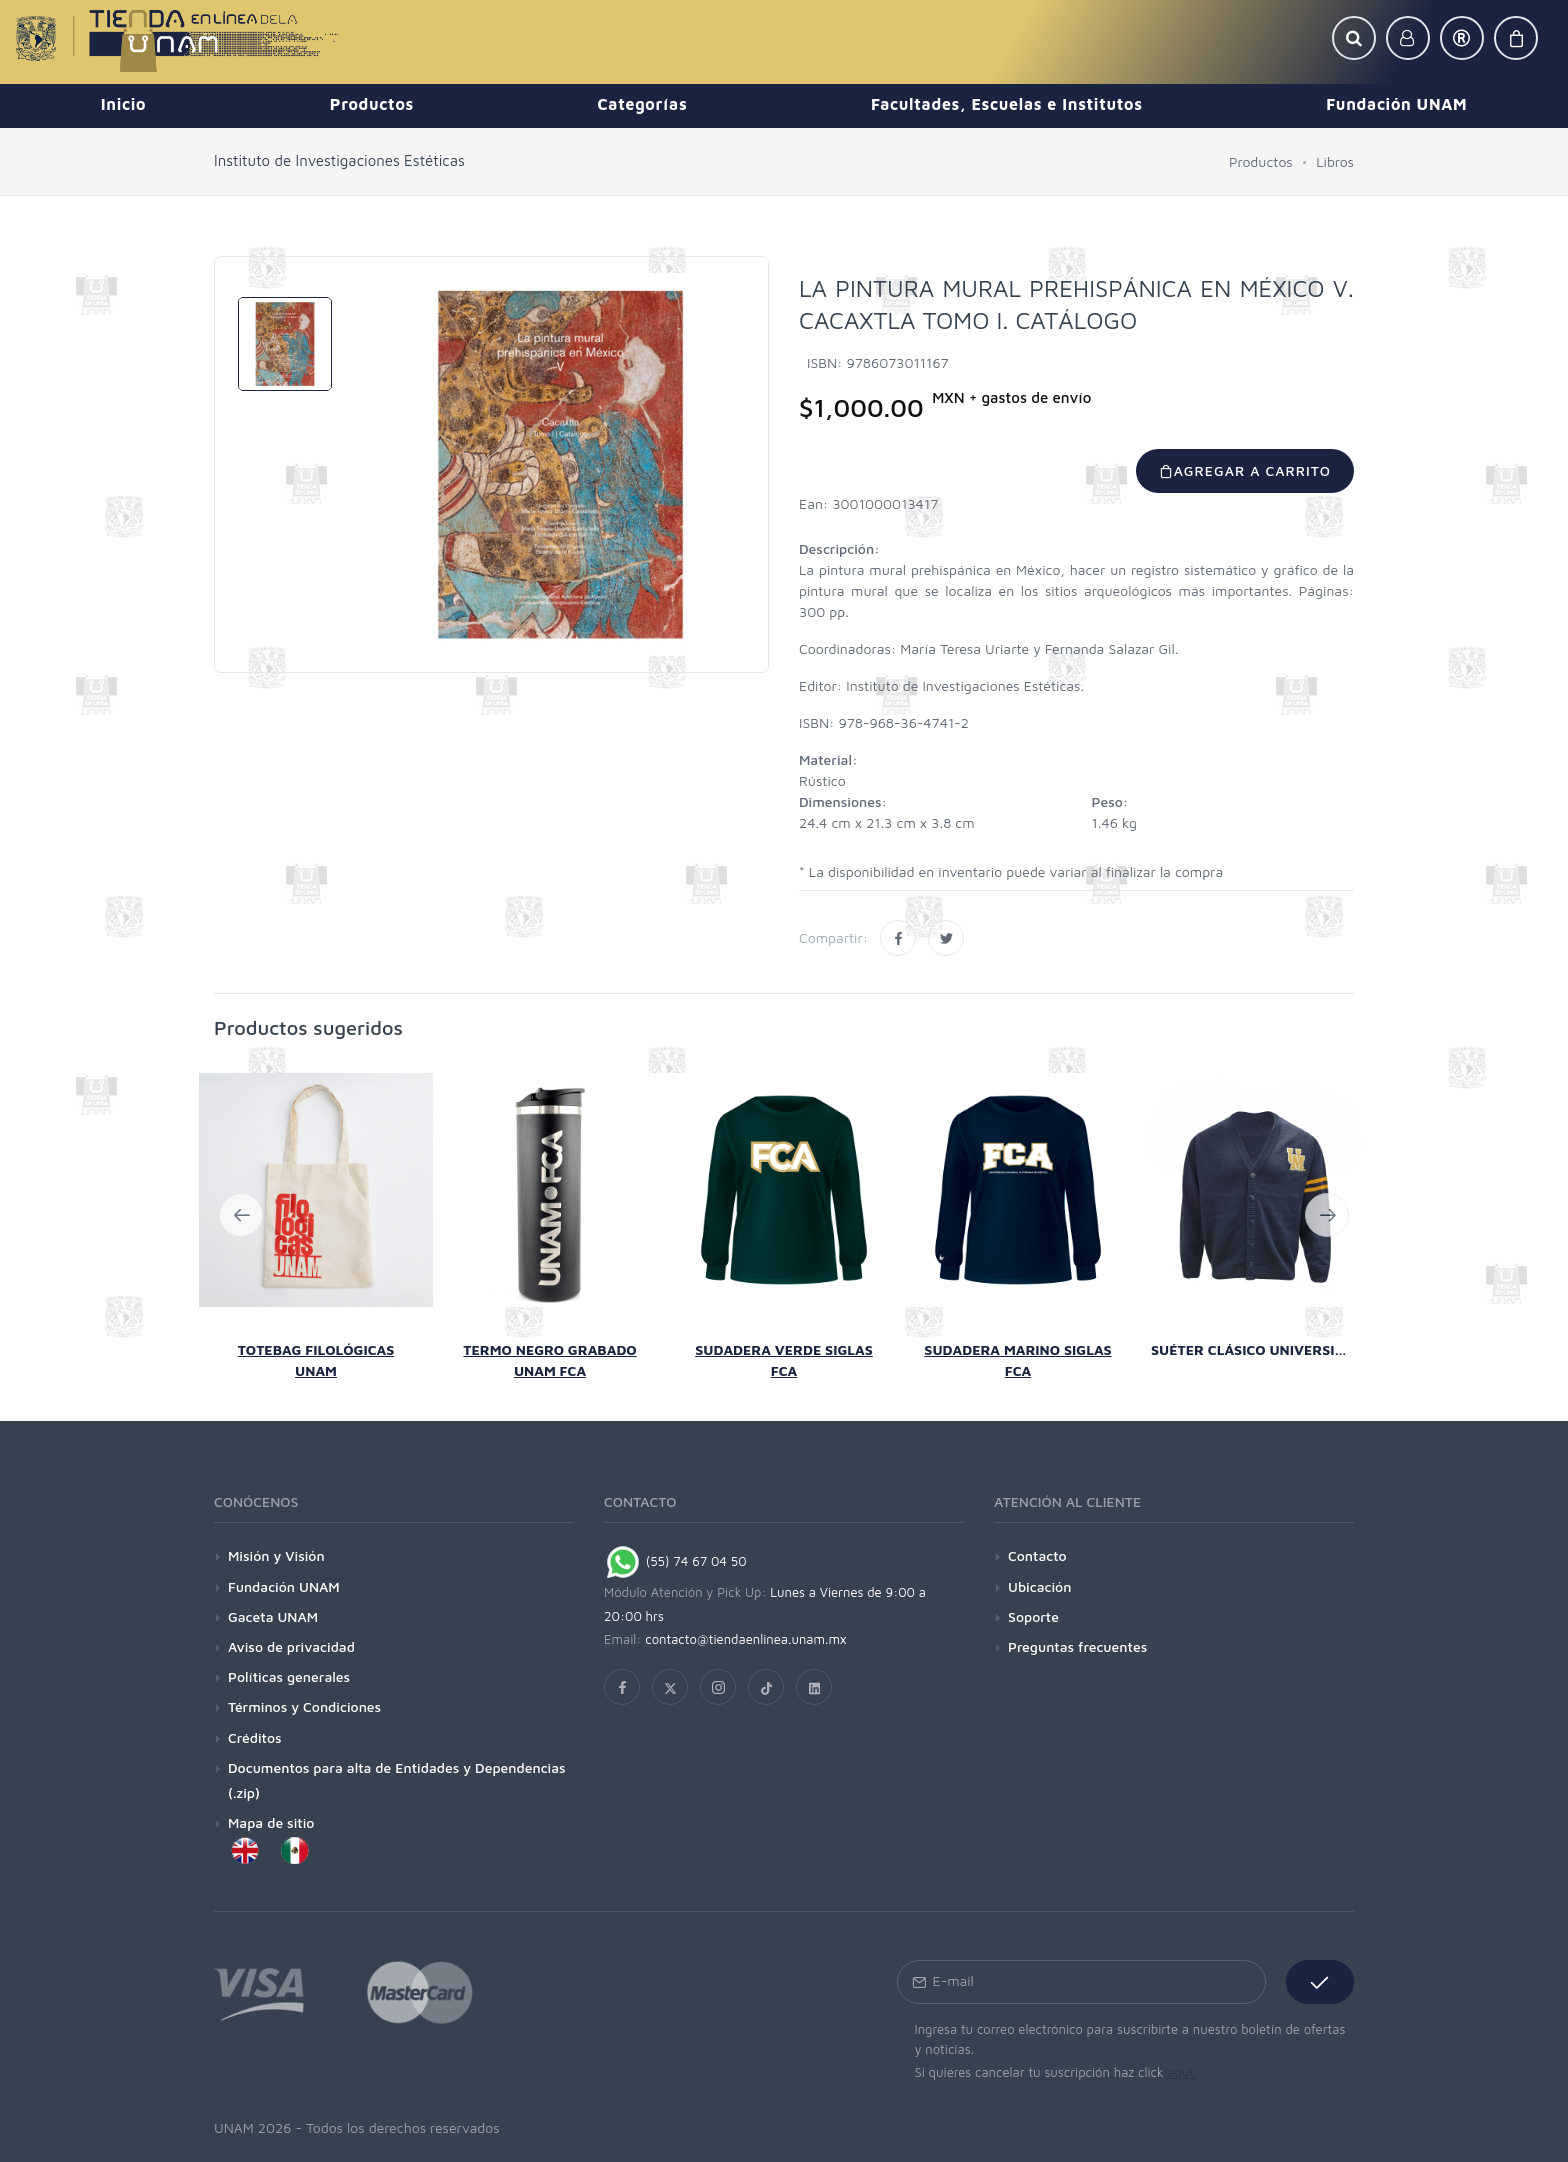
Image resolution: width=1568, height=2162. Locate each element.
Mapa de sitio (271, 1822)
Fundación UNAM (284, 1586)
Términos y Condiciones (304, 1706)
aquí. (1181, 2072)
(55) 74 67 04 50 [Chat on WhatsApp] (675, 1561)
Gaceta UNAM (273, 1616)
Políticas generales (289, 1676)
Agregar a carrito (1245, 470)
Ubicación (1039, 1586)
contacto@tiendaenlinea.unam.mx (746, 1639)
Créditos (255, 1737)
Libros (1335, 161)
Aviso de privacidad (291, 1646)
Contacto (1037, 1555)
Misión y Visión (276, 1555)
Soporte (1033, 1616)
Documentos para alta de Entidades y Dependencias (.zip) (397, 1780)
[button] (1354, 38)
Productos (1261, 161)
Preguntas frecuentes (1077, 1646)
